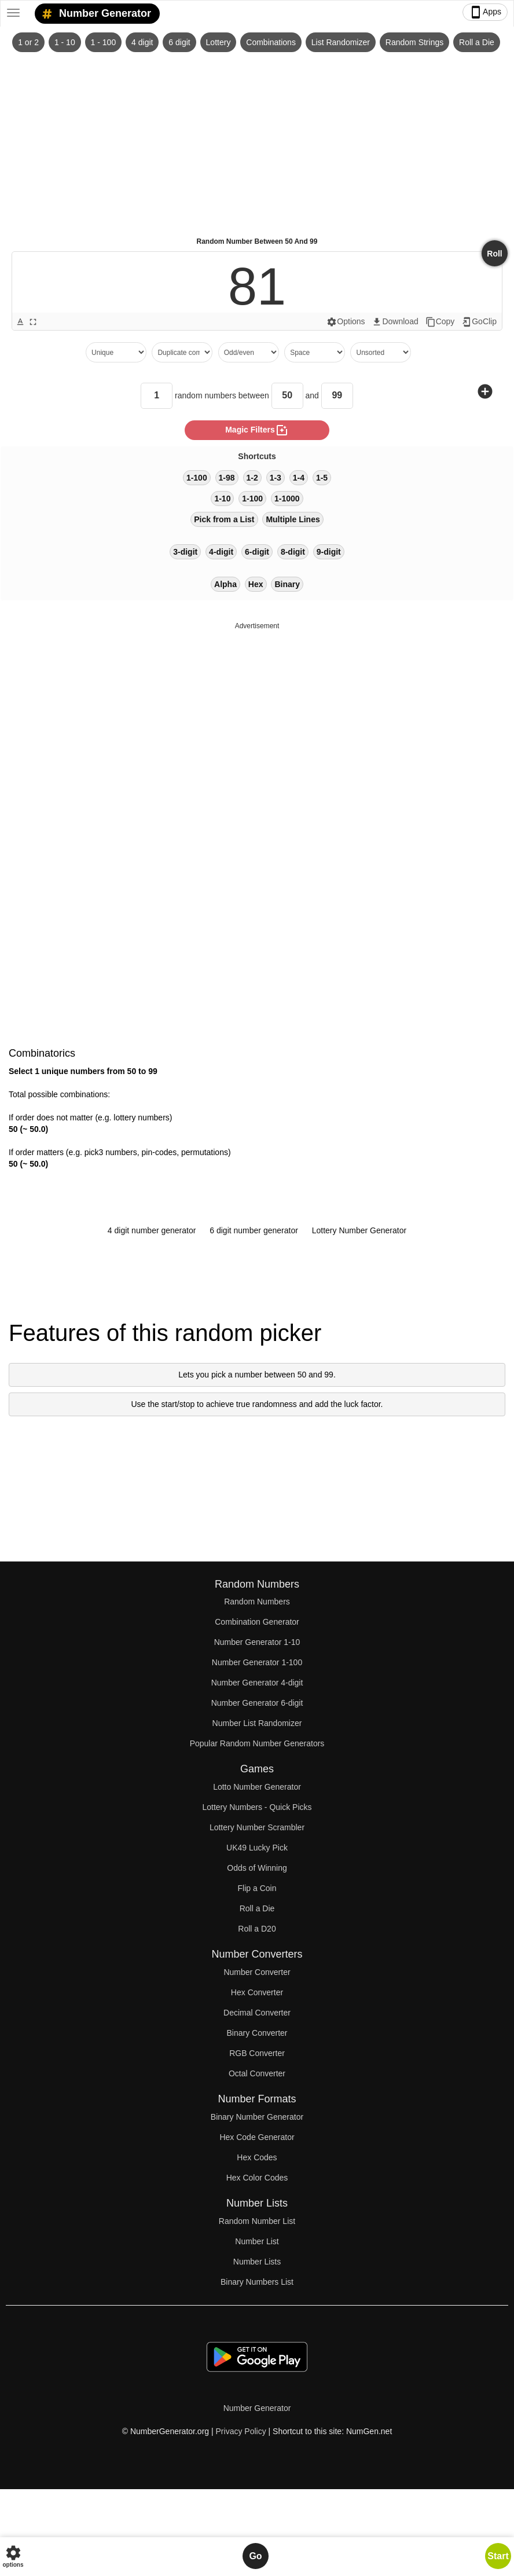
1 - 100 (103, 42)
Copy (440, 322)
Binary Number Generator (257, 2116)
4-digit (221, 551)
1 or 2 (28, 42)
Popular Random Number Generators (257, 1743)
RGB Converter (257, 2053)
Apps (485, 12)
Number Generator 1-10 (257, 1642)
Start (497, 2556)
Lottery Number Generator (359, 1230)
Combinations (271, 42)
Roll (494, 253)
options (12, 2556)
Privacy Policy (241, 2431)
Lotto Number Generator (257, 1786)
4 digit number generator (152, 1230)
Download (395, 322)
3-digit (185, 551)
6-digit (257, 551)
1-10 (222, 498)
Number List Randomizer (257, 1723)
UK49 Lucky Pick (257, 1847)
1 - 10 (64, 42)
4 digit (142, 42)
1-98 (227, 477)
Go (255, 2556)
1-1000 (287, 498)
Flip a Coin (257, 1888)
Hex (255, 584)
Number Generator (94, 14)
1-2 (252, 477)
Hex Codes (257, 2157)
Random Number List (257, 2221)
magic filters (257, 430)
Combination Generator (257, 1621)
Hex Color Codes (257, 2177)
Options (345, 322)
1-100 (196, 477)
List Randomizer (340, 42)
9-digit (329, 551)
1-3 (275, 477)
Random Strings (414, 42)
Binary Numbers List (257, 2281)
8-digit (293, 551)
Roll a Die (476, 42)
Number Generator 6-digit (257, 1702)
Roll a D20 (257, 1928)
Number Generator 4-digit (257, 1682)
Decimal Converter (257, 2012)
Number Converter (256, 1972)
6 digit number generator (254, 1230)
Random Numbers (257, 1601)
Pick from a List (224, 519)
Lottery (218, 42)
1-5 (322, 477)
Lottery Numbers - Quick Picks (256, 1807)
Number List (256, 2241)
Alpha (225, 584)
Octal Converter (257, 2073)
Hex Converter (257, 1992)
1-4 (298, 477)
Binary (287, 584)
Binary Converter (256, 2033)
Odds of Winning (257, 1868)
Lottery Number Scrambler (257, 1827)
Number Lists (257, 2261)
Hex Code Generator (256, 2137)
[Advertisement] (257, 139)
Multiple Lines (293, 519)
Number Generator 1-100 (257, 1662)
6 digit (179, 42)
